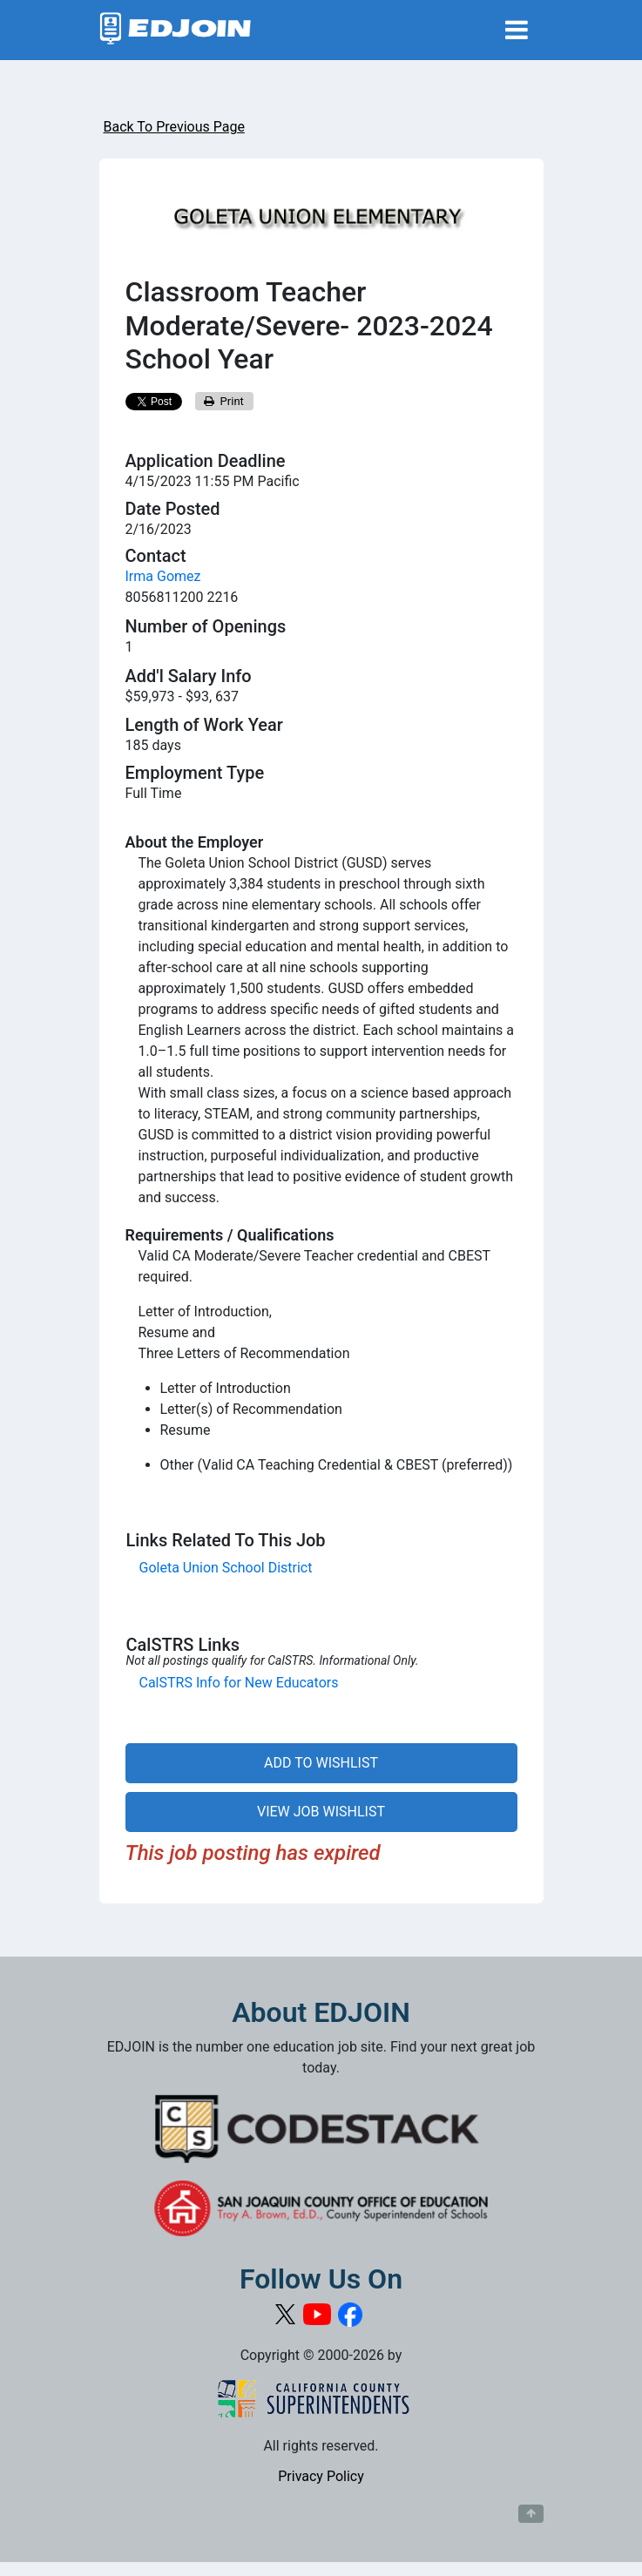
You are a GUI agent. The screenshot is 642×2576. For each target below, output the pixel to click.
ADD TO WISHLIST (321, 1763)
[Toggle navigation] (516, 30)
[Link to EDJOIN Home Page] (175, 30)
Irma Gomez (163, 576)
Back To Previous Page (174, 126)
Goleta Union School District (226, 1567)
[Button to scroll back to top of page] (531, 2514)
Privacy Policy (321, 2476)
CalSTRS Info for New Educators (239, 1682)
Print (224, 401)
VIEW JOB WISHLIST (321, 1811)
